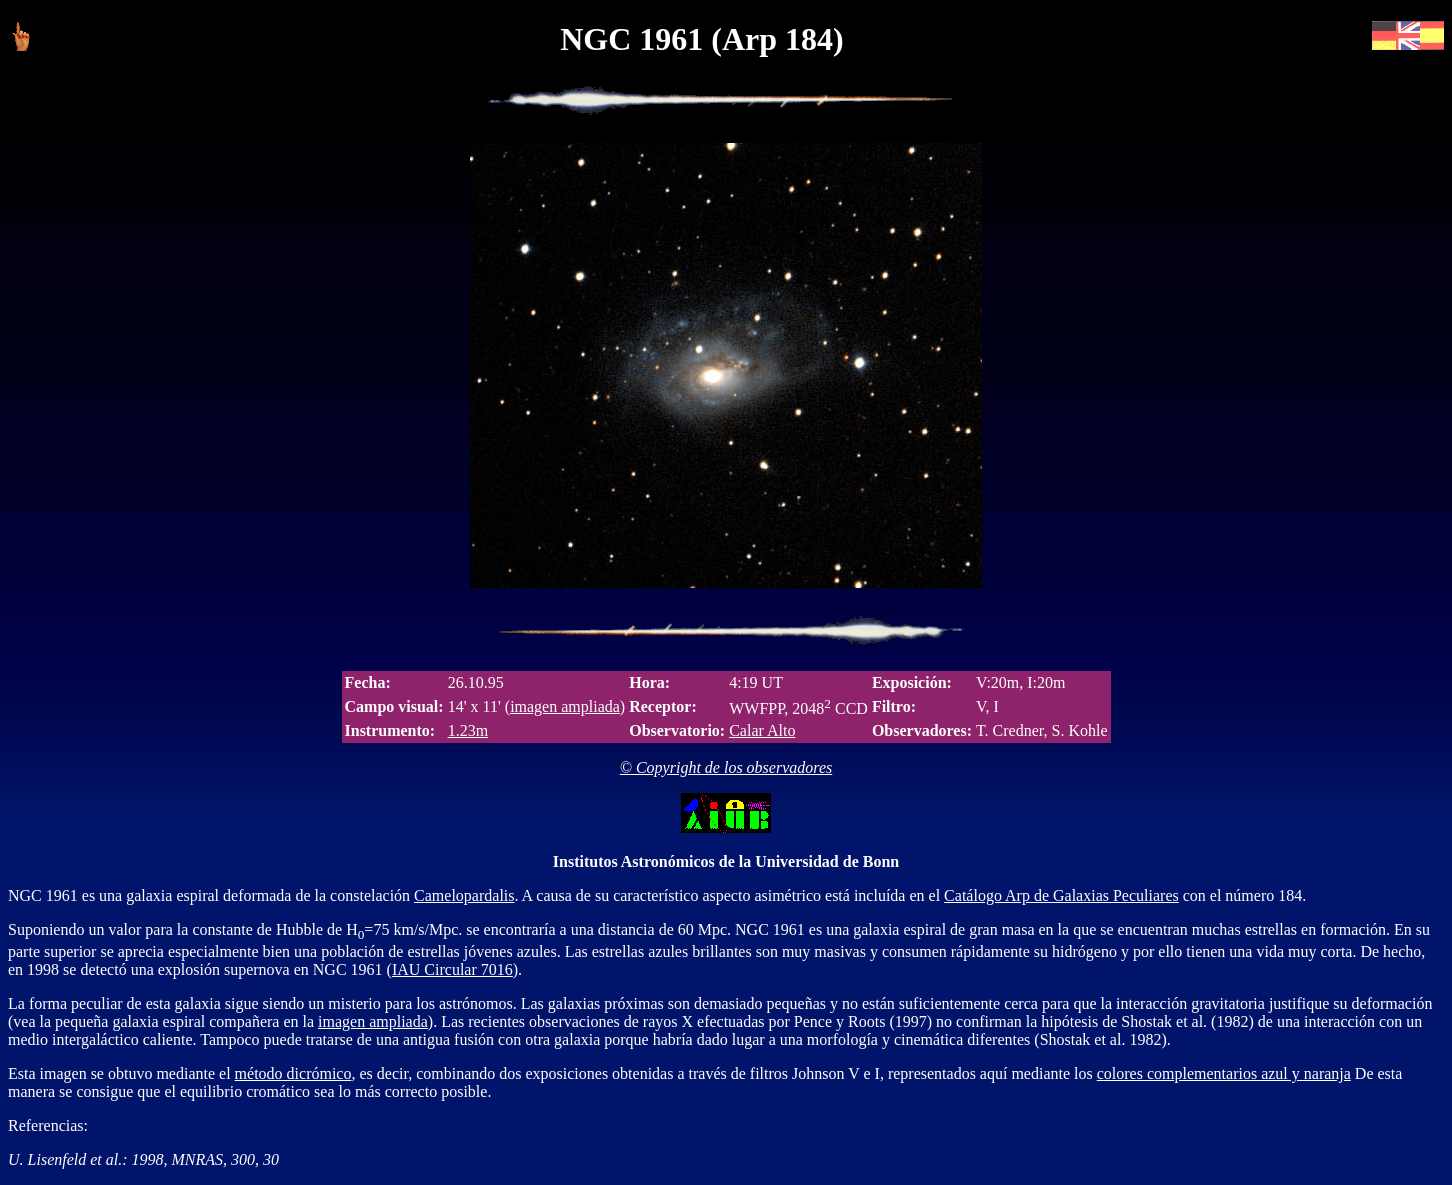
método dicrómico (293, 1073)
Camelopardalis (464, 895)
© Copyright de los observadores (726, 767)
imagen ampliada (565, 706)
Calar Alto (762, 730)
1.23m (468, 730)
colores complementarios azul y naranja (1224, 1073)
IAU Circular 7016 (452, 969)
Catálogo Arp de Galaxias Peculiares (1061, 895)
